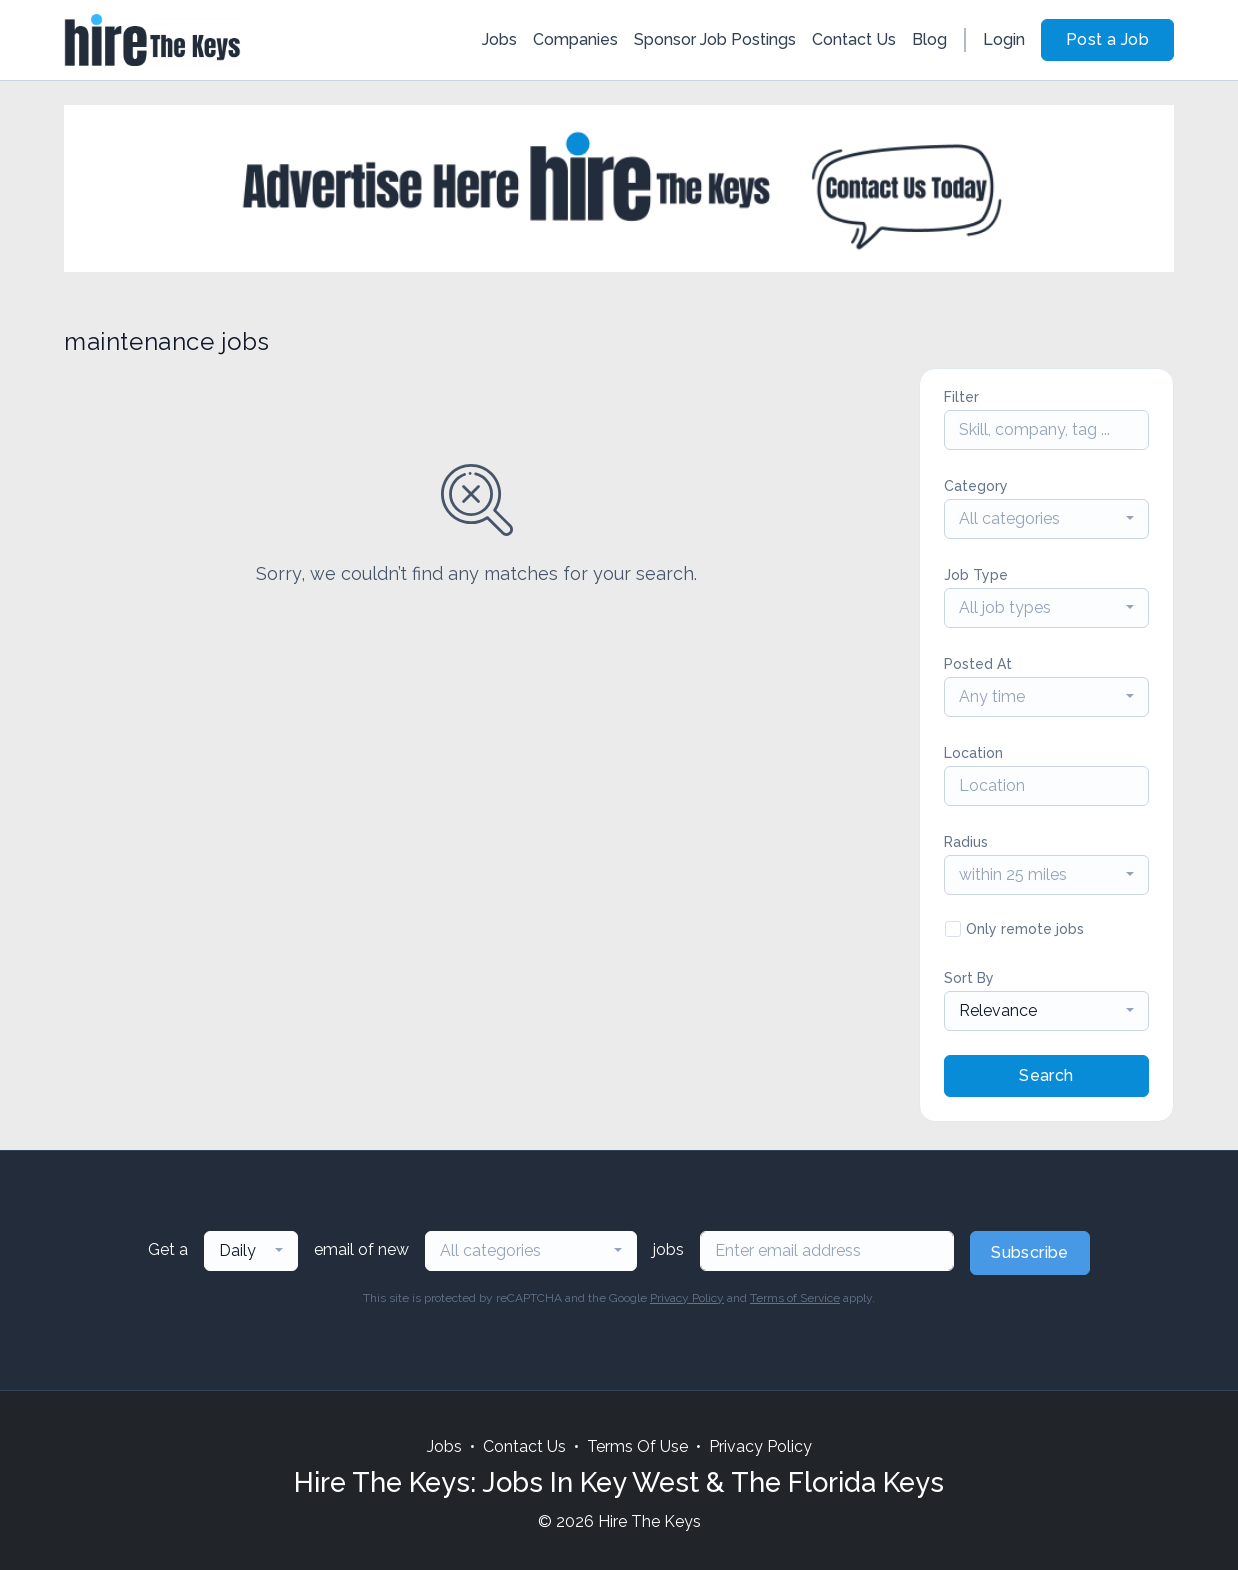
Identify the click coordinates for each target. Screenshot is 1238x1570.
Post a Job (1107, 39)
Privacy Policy (687, 1298)
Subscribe (1030, 1252)
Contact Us (854, 39)
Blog (929, 39)
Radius (966, 842)
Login (1004, 39)
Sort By (969, 978)
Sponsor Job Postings (715, 39)
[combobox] (1046, 519)
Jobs (499, 39)
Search (1046, 1075)
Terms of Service (795, 1298)
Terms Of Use (637, 1446)
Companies (575, 39)
